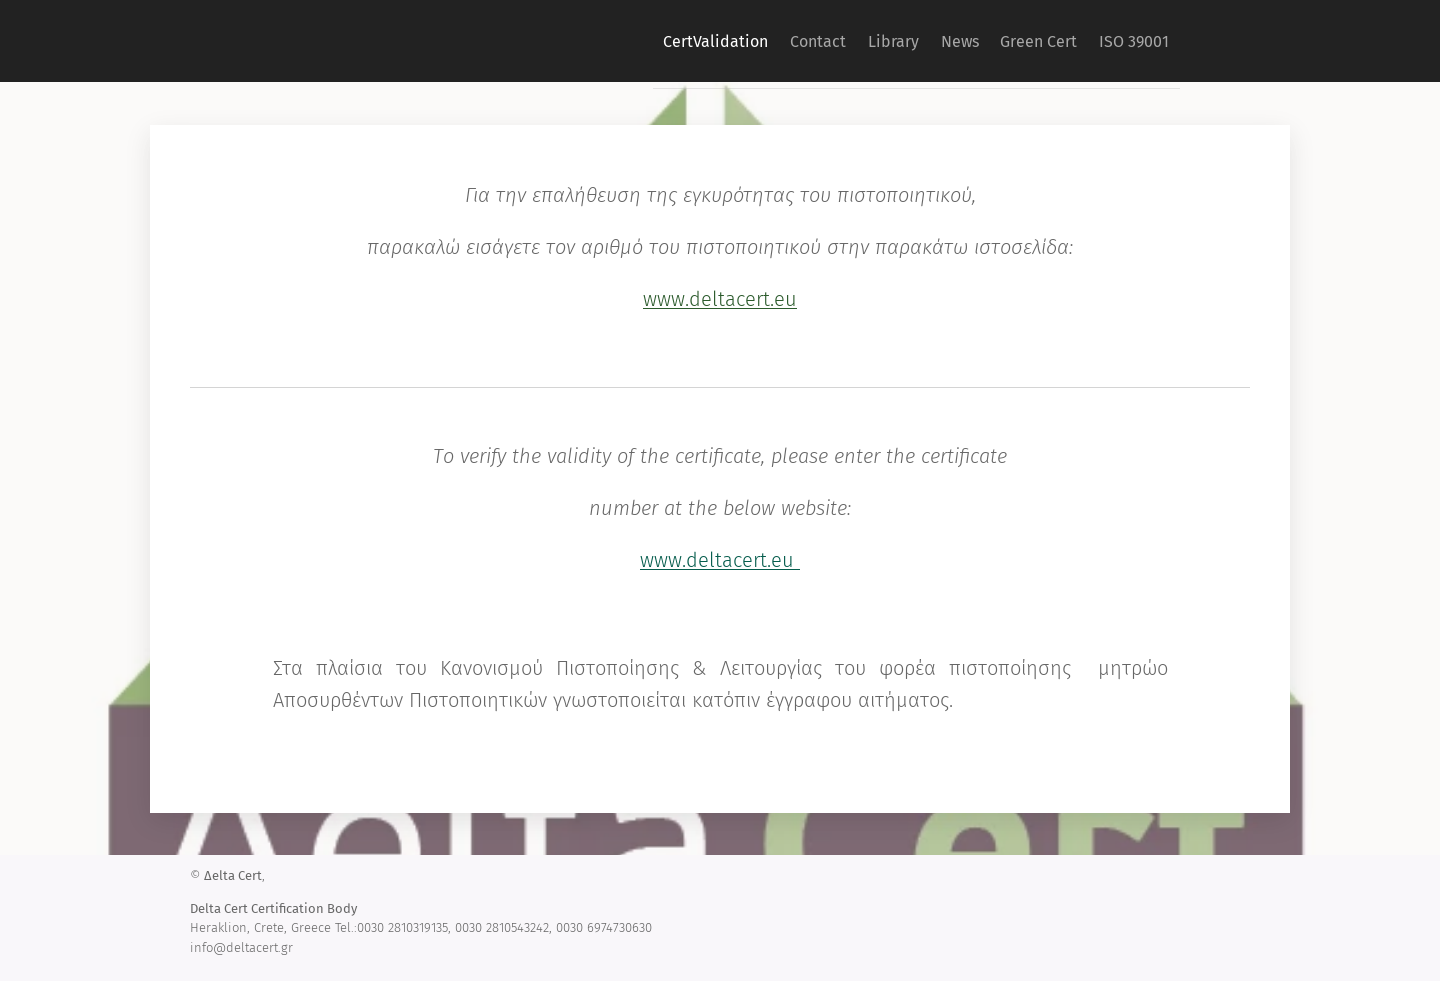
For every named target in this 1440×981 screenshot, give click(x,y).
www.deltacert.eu (720, 299)
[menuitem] (637, 41)
